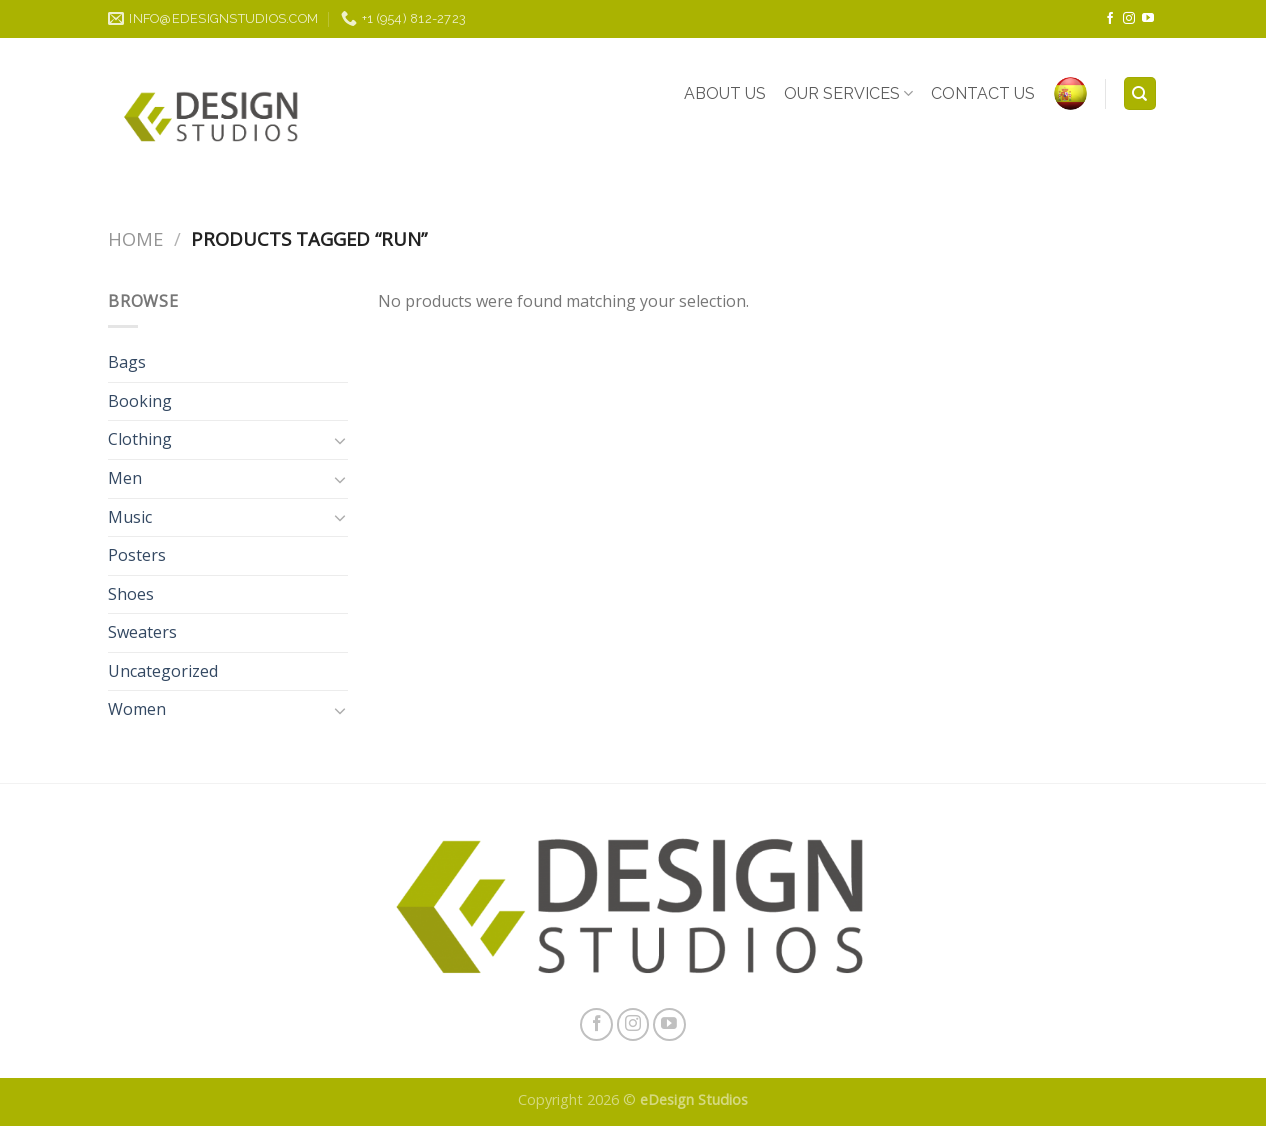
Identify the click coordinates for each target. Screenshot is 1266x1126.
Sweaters (142, 632)
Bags (127, 362)
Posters (137, 555)
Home (135, 238)
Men (125, 478)
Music (130, 517)
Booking (140, 401)
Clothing (140, 439)
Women (137, 709)
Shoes (131, 594)
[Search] (1140, 93)
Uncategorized (163, 671)
